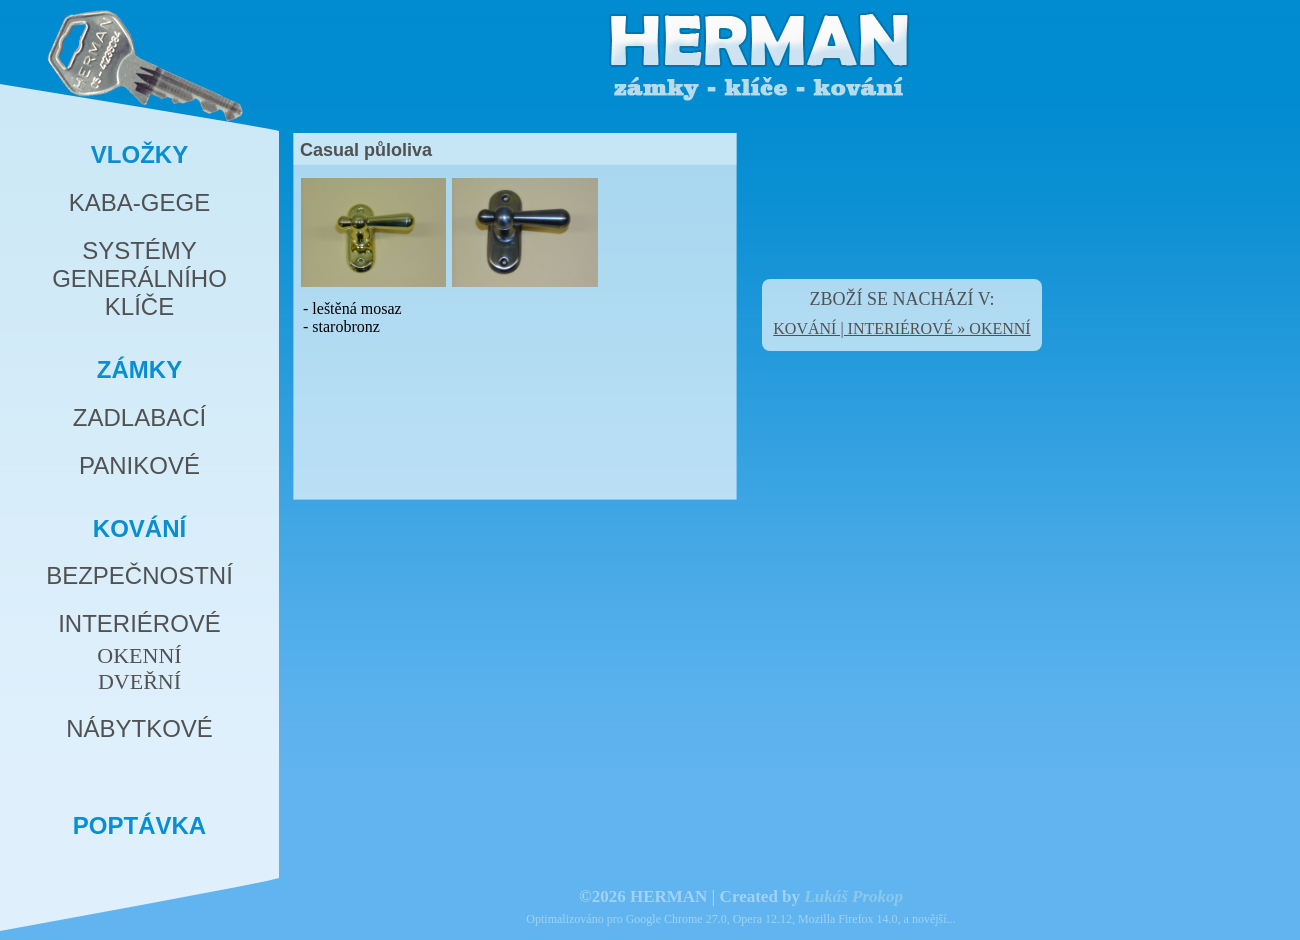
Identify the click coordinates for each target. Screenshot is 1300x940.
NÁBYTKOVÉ (139, 728)
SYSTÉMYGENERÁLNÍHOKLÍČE (139, 278)
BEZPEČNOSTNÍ (139, 575)
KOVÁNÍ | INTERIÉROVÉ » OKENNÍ (901, 328)
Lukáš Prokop (853, 896)
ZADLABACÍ (139, 417)
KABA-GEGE (139, 202)
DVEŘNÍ (139, 681)
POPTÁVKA (139, 825)
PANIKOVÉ (139, 465)
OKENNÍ (139, 655)
